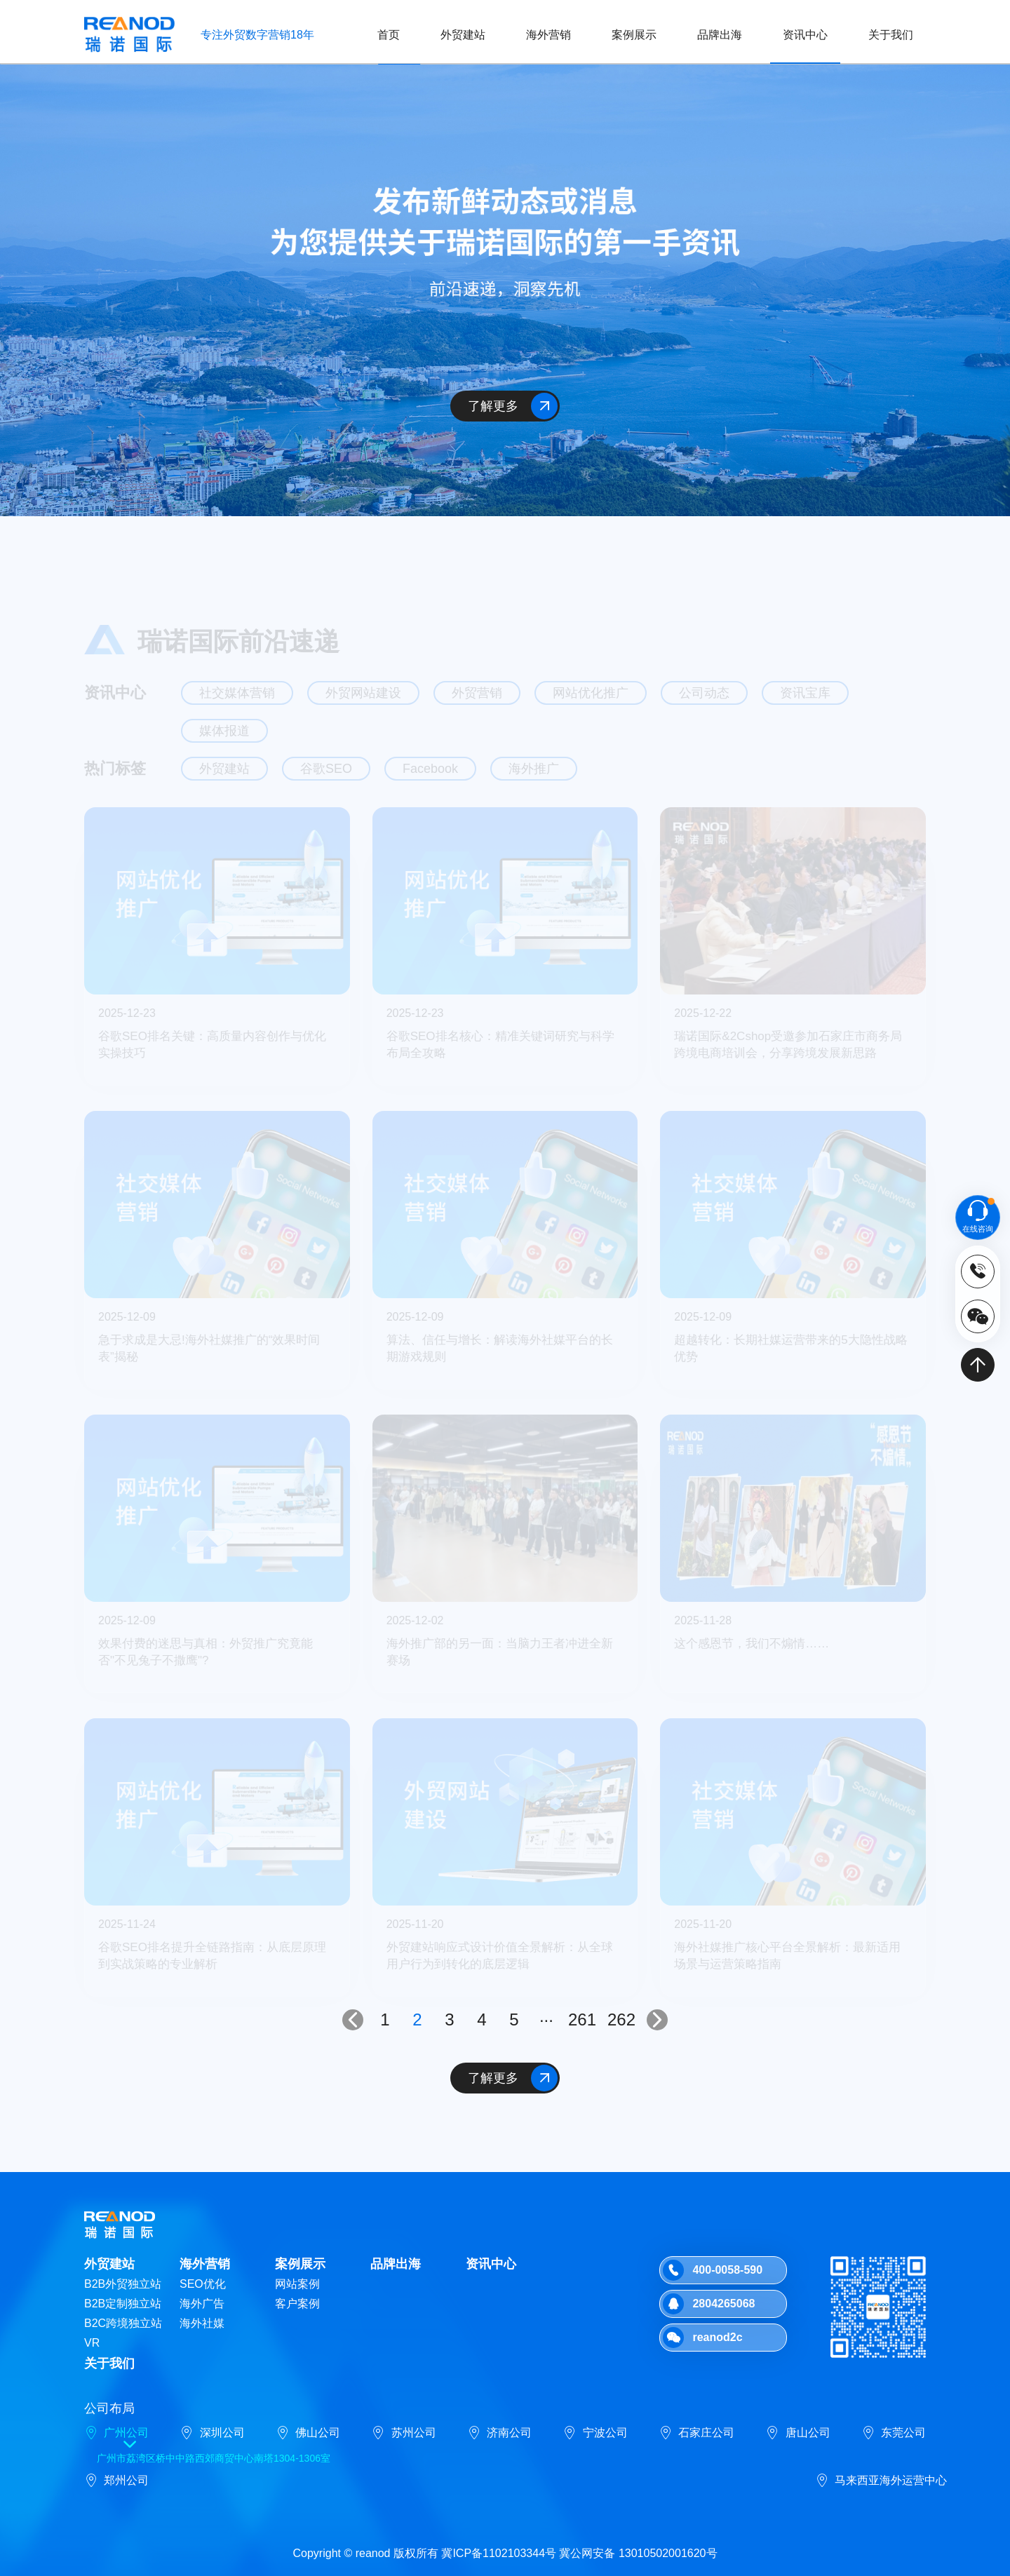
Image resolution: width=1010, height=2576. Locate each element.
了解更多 (513, 406)
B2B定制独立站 (122, 2303)
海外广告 (202, 2303)
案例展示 (634, 35)
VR (92, 2343)
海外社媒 (202, 2323)
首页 (388, 35)
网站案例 (297, 2284)
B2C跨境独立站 (123, 2323)
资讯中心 (805, 35)
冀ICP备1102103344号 (498, 2553)
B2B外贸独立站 (122, 2284)
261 (582, 2019)
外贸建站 (462, 35)
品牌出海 (719, 35)
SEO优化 (203, 2284)
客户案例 (297, 2303)
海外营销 (548, 35)
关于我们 (890, 35)
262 (621, 2019)
